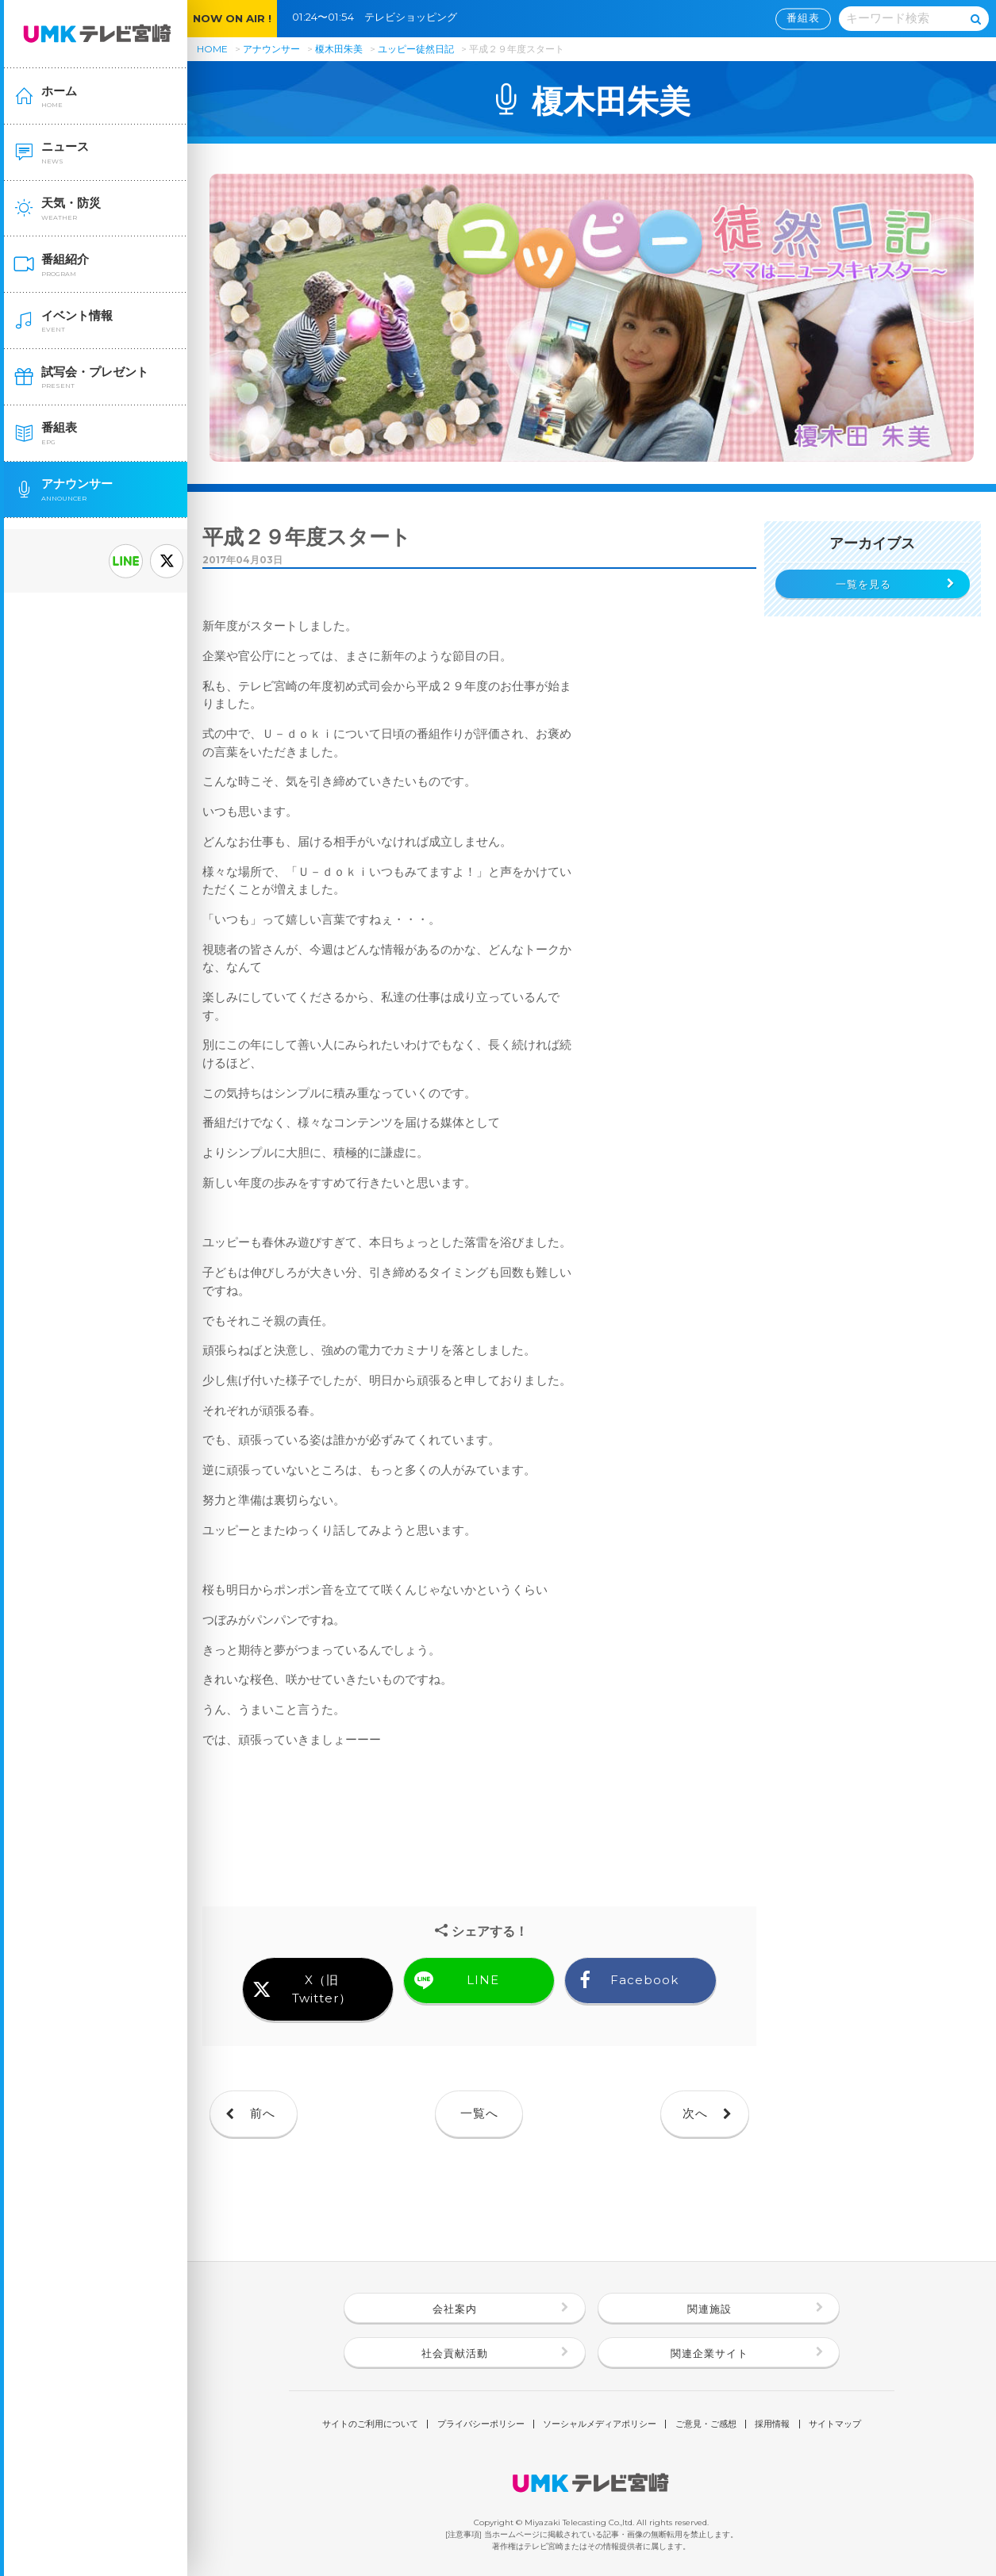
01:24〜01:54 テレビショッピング (379, 16)
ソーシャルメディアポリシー (599, 2424)
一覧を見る (863, 584)
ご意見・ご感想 (705, 2424)
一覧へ (479, 2113)
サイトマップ (835, 2424)
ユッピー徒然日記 (417, 49)
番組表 (803, 18)
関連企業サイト (709, 2353)
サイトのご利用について (370, 2424)
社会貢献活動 (454, 2353)
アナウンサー (271, 49)
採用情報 (772, 2424)
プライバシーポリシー (481, 2424)
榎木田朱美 (339, 49)
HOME (212, 49)
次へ (695, 2113)
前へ (262, 2113)
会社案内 (455, 2308)
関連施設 (709, 2308)
